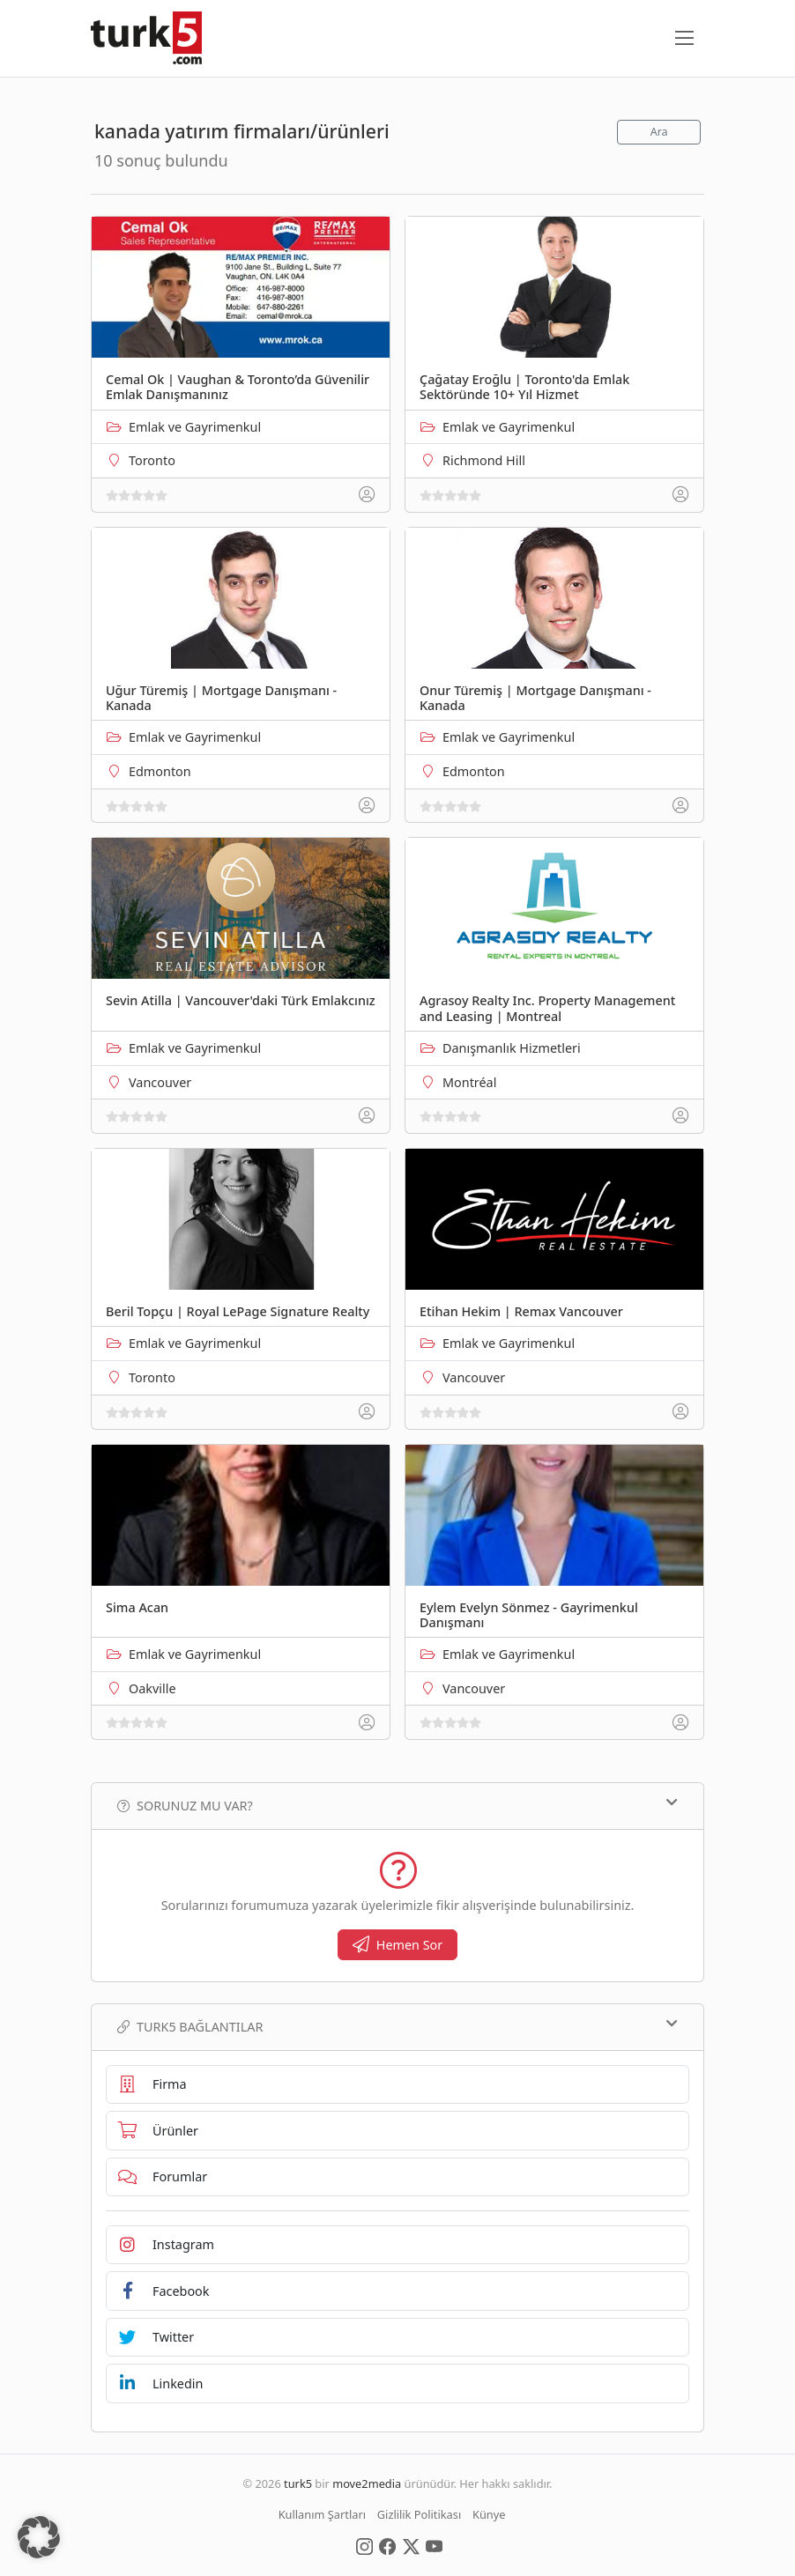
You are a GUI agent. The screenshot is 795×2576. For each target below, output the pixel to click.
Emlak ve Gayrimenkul (195, 426)
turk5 (298, 2483)
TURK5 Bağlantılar (397, 2026)
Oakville (152, 1688)
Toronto (152, 460)
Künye (488, 2514)
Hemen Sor (398, 1944)
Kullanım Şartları (322, 2514)
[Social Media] (364, 2545)
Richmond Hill (483, 460)
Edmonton (160, 771)
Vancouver (160, 1082)
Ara (659, 131)
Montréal (469, 1082)
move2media (366, 2483)
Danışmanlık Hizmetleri (511, 1048)
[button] (39, 2537)
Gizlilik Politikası (419, 2514)
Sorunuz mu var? (397, 1805)
